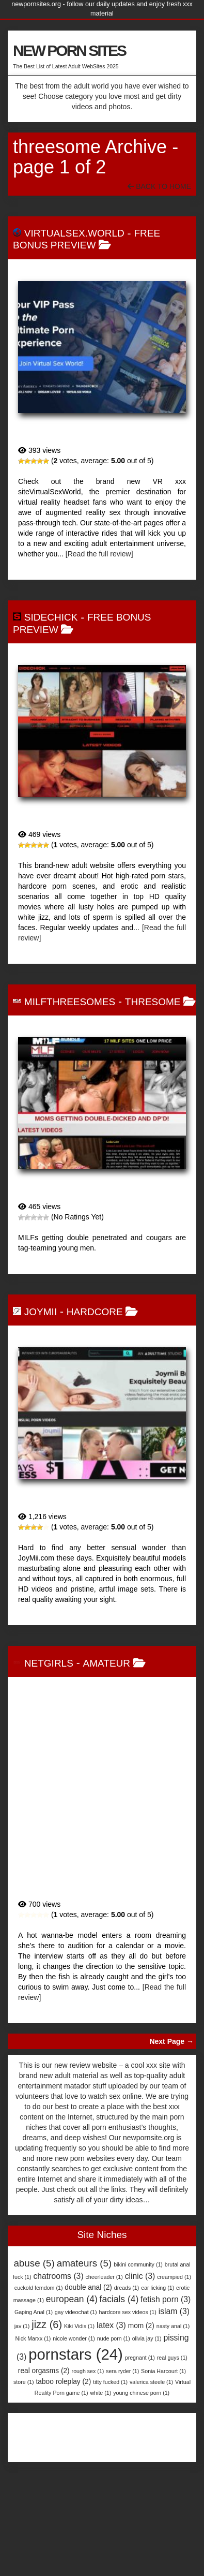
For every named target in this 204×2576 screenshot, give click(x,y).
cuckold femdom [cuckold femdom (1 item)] (38, 2324)
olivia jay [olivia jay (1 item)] (147, 2375)
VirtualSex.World (74, 233)
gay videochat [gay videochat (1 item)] (76, 2348)
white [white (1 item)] (100, 2429)
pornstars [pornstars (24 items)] (75, 2391)
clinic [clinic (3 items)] (140, 2312)
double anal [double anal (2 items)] (88, 2324)
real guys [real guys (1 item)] (172, 2394)
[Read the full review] (99, 554)
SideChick (50, 617)
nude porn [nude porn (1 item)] (113, 2375)
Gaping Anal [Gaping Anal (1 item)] (33, 2348)
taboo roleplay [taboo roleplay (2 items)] (63, 2418)
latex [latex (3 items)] (111, 2361)
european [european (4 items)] (72, 2335)
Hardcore (95, 1311)
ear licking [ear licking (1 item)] (157, 2324)
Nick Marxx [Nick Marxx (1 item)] (33, 2375)
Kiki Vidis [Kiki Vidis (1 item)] (79, 2362)
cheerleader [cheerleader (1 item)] (104, 2313)
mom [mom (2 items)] (141, 2362)
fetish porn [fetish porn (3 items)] (165, 2335)
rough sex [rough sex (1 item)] (88, 2407)
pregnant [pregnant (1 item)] (140, 2394)
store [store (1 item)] (23, 2418)
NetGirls (48, 1699)
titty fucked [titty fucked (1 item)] (110, 2418)
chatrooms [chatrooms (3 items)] (58, 2312)
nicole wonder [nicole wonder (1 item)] (74, 2375)
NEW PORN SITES (69, 50)
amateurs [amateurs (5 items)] (84, 2299)
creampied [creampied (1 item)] (174, 2313)
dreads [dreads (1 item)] (126, 2324)
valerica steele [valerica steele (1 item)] (151, 2418)
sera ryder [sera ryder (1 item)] (122, 2407)
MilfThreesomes (69, 1001)
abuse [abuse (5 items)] (33, 2299)
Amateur (106, 1699)
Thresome (153, 1001)
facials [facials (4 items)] (119, 2335)
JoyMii (40, 1311)
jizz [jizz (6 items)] (47, 2360)
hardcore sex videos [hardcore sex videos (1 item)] (127, 2348)
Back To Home (159, 186)
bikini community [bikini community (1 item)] (138, 2301)
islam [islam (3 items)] (174, 2347)
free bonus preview (86, 239)
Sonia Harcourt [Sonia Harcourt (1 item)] (163, 2407)
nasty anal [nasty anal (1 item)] (173, 2362)
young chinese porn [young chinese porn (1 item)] (141, 2429)
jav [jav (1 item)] (22, 2362)
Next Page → (171, 2077)
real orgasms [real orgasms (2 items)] (44, 2407)
